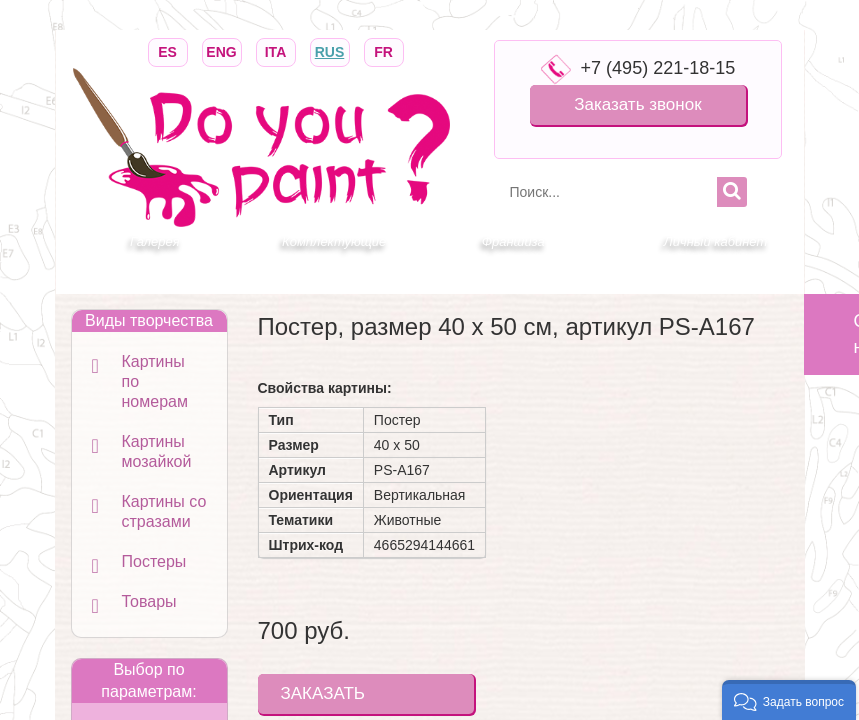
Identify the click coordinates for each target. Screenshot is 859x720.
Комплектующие (334, 241)
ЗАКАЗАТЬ (323, 693)
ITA (276, 50)
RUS (330, 50)
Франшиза (513, 241)
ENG (222, 50)
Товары (149, 601)
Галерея (155, 241)
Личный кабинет (715, 241)
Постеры (154, 561)
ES (168, 50)
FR (384, 50)
